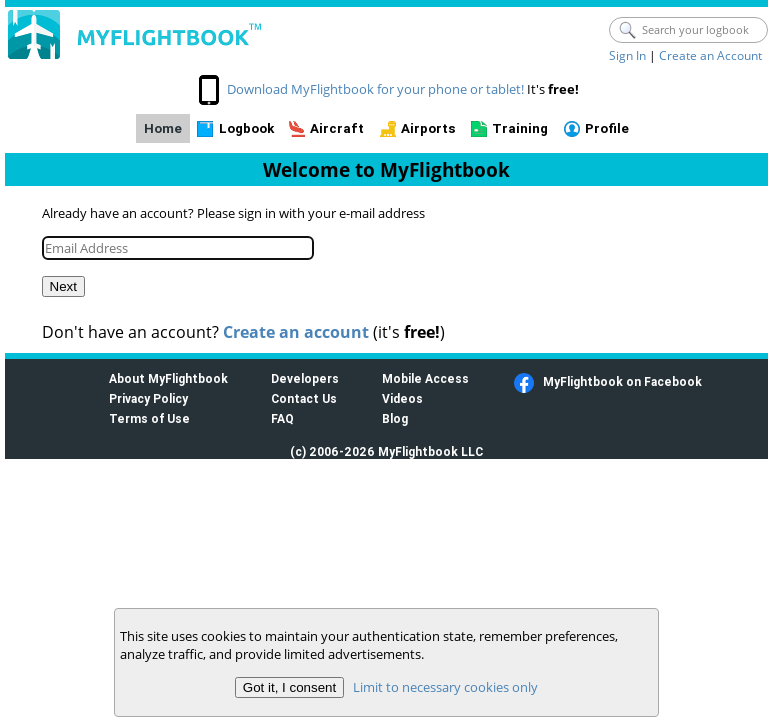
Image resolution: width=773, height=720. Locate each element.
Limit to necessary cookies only (445, 687)
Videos (402, 398)
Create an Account (710, 55)
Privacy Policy (148, 398)
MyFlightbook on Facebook (622, 381)
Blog (395, 418)
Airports (428, 128)
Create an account (296, 332)
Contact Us (304, 398)
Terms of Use (149, 418)
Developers (305, 378)
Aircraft (337, 128)
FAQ (282, 418)
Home (163, 128)
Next (63, 286)
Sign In (627, 55)
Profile (607, 128)
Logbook (246, 128)
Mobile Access (425, 378)
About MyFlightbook (168, 378)
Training (520, 128)
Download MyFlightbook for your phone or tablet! (375, 89)
